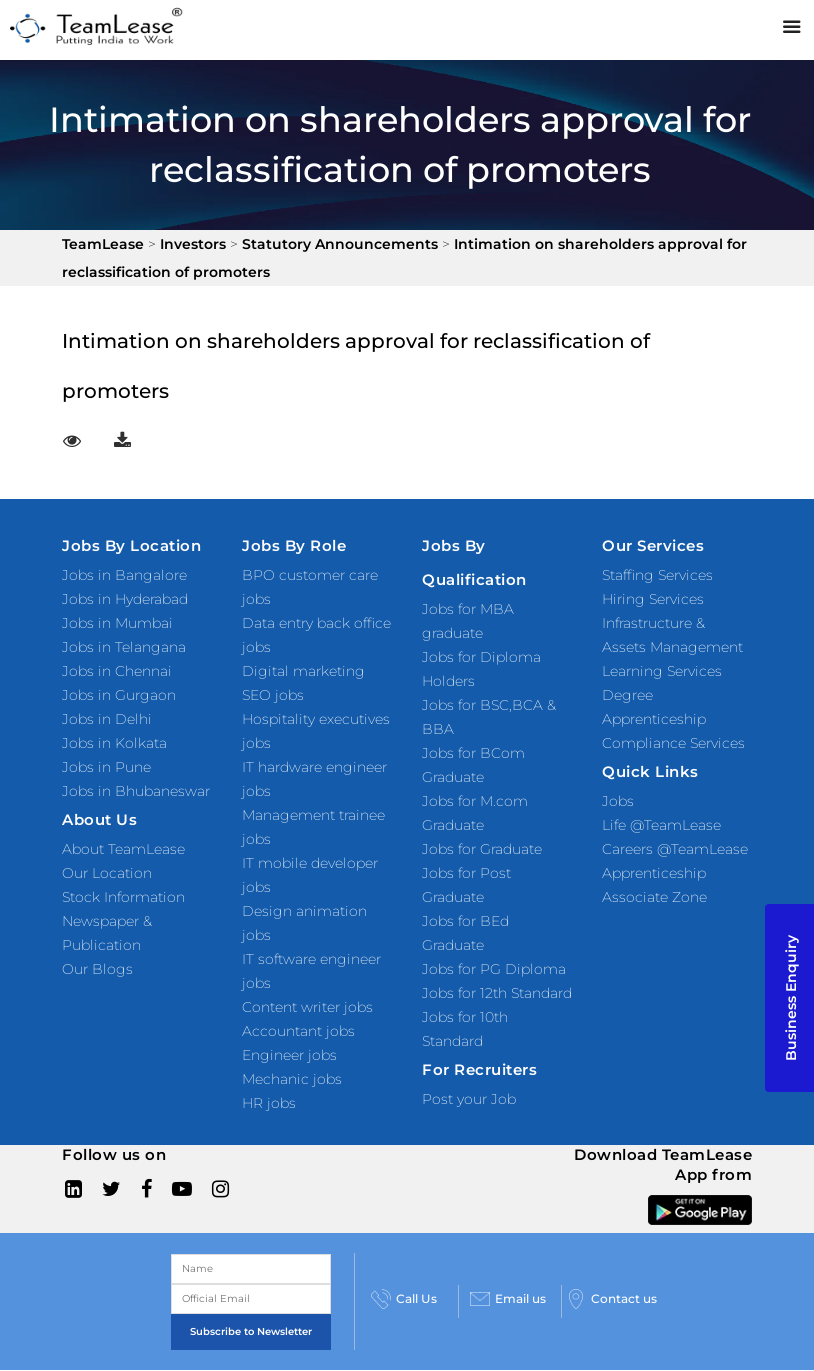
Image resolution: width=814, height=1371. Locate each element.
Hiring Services (653, 599)
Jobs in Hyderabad (125, 599)
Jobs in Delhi (107, 719)
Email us (508, 1299)
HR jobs (269, 1103)
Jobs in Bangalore (124, 575)
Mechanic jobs (292, 1079)
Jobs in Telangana (124, 647)
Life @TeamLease (661, 825)
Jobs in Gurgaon (119, 695)
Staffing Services (657, 575)
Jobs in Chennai (117, 671)
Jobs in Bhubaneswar (136, 791)
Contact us (611, 1299)
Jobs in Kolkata (114, 743)
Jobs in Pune (106, 767)
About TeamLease (123, 849)
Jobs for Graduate (482, 849)
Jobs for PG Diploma (494, 969)
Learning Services (662, 671)
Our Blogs (97, 969)
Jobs (618, 801)
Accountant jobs (298, 1031)
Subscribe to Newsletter (251, 1331)
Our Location (107, 873)
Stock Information (123, 897)
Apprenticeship (654, 873)
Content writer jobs (307, 1007)
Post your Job (469, 1099)
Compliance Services (673, 743)
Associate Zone (654, 897)
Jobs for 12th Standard (497, 993)
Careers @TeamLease (675, 849)
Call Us (404, 1299)
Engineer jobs (289, 1055)
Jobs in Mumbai (117, 623)
